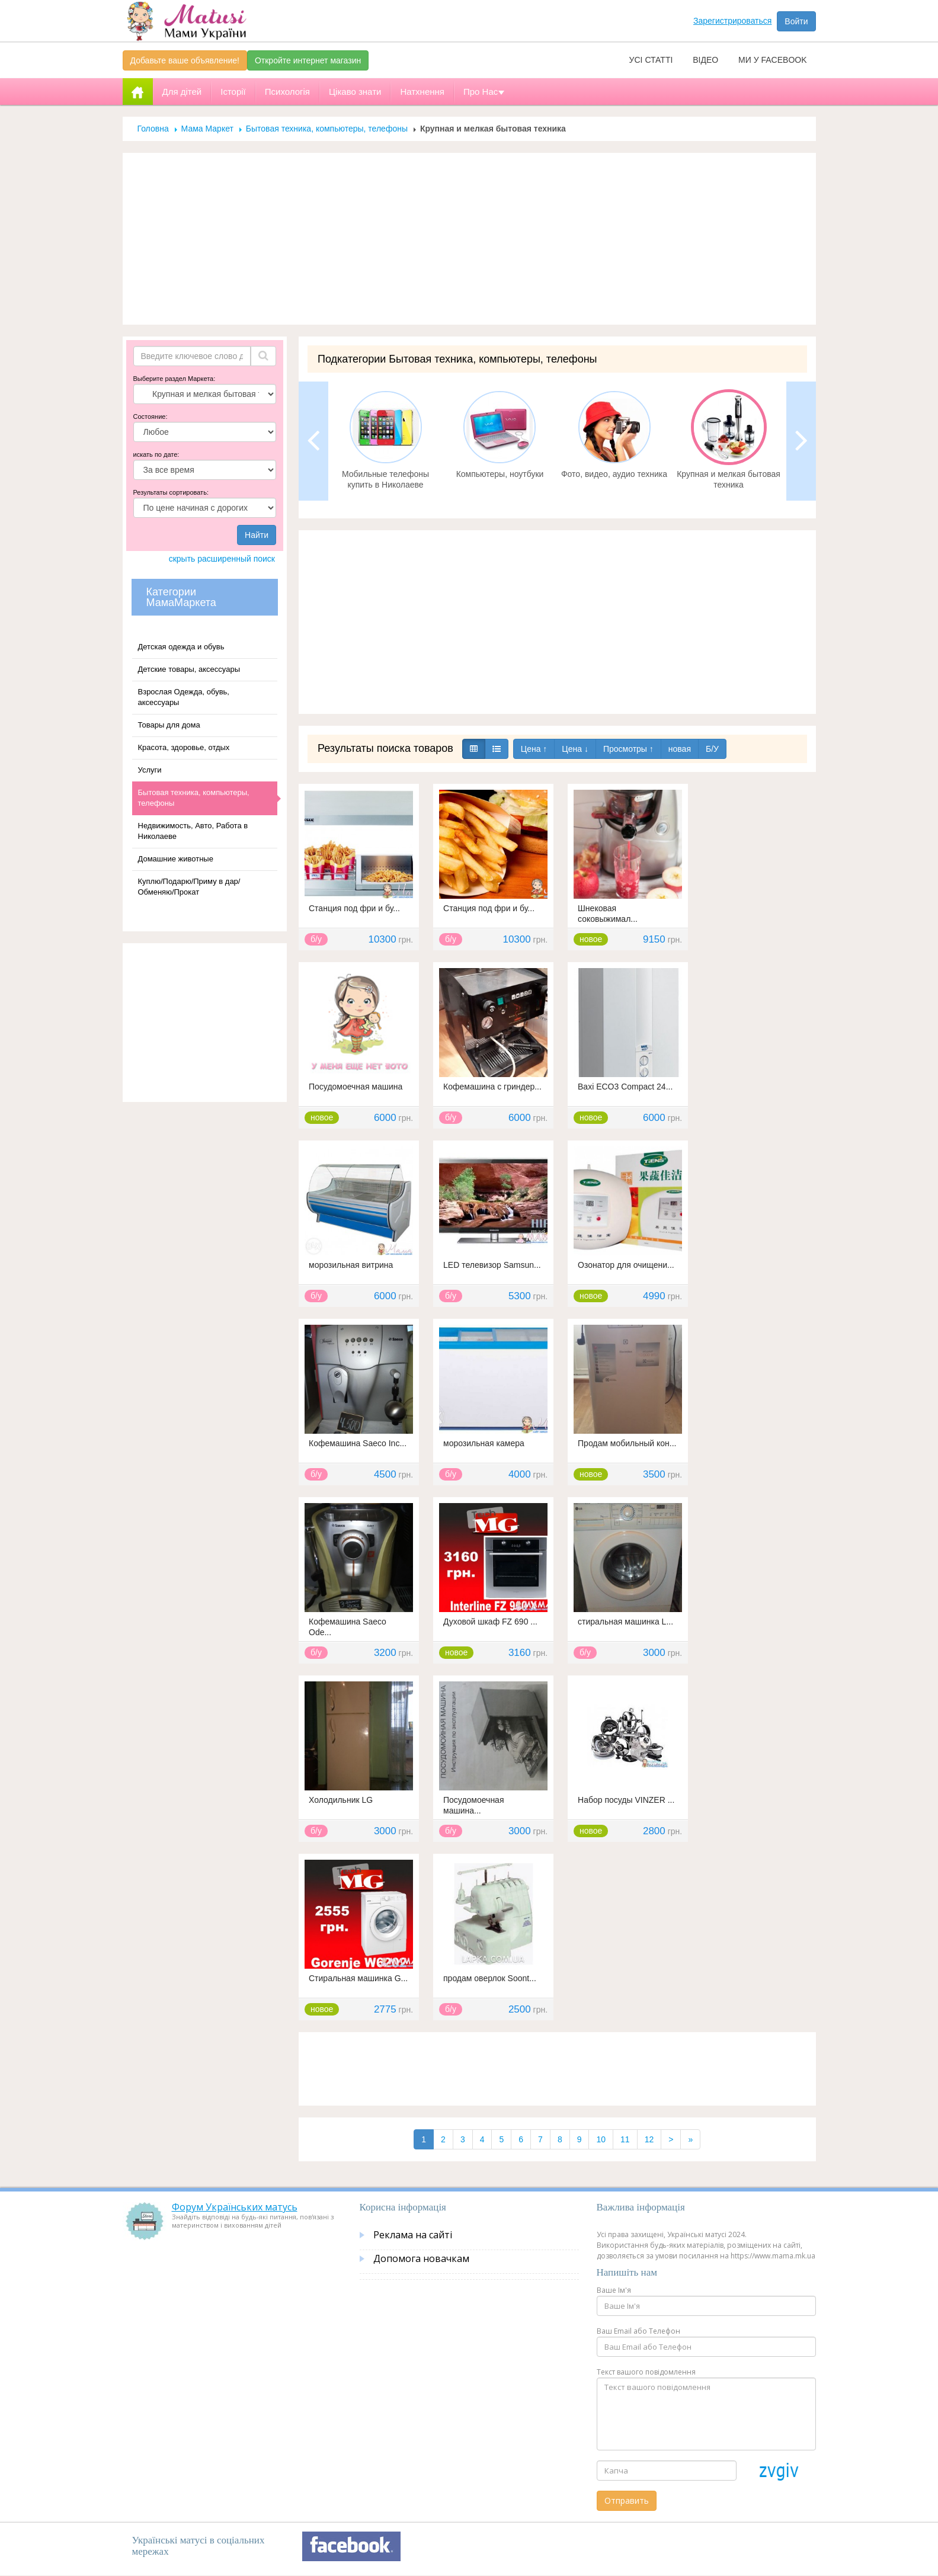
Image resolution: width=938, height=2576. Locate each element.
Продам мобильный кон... (627, 1443)
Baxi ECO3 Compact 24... (625, 1086)
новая (679, 749)
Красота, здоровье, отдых (184, 747)
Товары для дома (169, 724)
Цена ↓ (575, 749)
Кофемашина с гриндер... (492, 1086)
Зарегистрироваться (732, 20)
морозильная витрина (351, 1265)
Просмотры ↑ (628, 749)
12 (649, 2139)
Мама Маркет (207, 128)
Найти (256, 535)
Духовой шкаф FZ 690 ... (490, 1621)
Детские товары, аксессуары (189, 669)
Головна (153, 128)
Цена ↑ (534, 749)
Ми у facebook (772, 60)
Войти (796, 21)
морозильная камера (483, 1443)
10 (601, 2139)
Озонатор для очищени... (626, 1265)
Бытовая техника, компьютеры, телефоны (327, 128)
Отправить (626, 2500)
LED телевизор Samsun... (492, 1265)
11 (625, 2139)
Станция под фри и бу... (354, 908)
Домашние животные (175, 858)
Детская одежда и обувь (181, 646)
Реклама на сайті (412, 2234)
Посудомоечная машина (355, 1086)
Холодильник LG (341, 1800)
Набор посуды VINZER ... (626, 1800)
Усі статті (651, 60)
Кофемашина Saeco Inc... (357, 1443)
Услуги (150, 769)
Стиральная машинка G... (358, 1978)
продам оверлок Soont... (489, 1978)
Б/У (712, 749)
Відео (705, 60)
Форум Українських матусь (234, 2206)
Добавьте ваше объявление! (184, 60)
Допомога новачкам (421, 2258)
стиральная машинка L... (625, 1621)
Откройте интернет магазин (308, 60)
